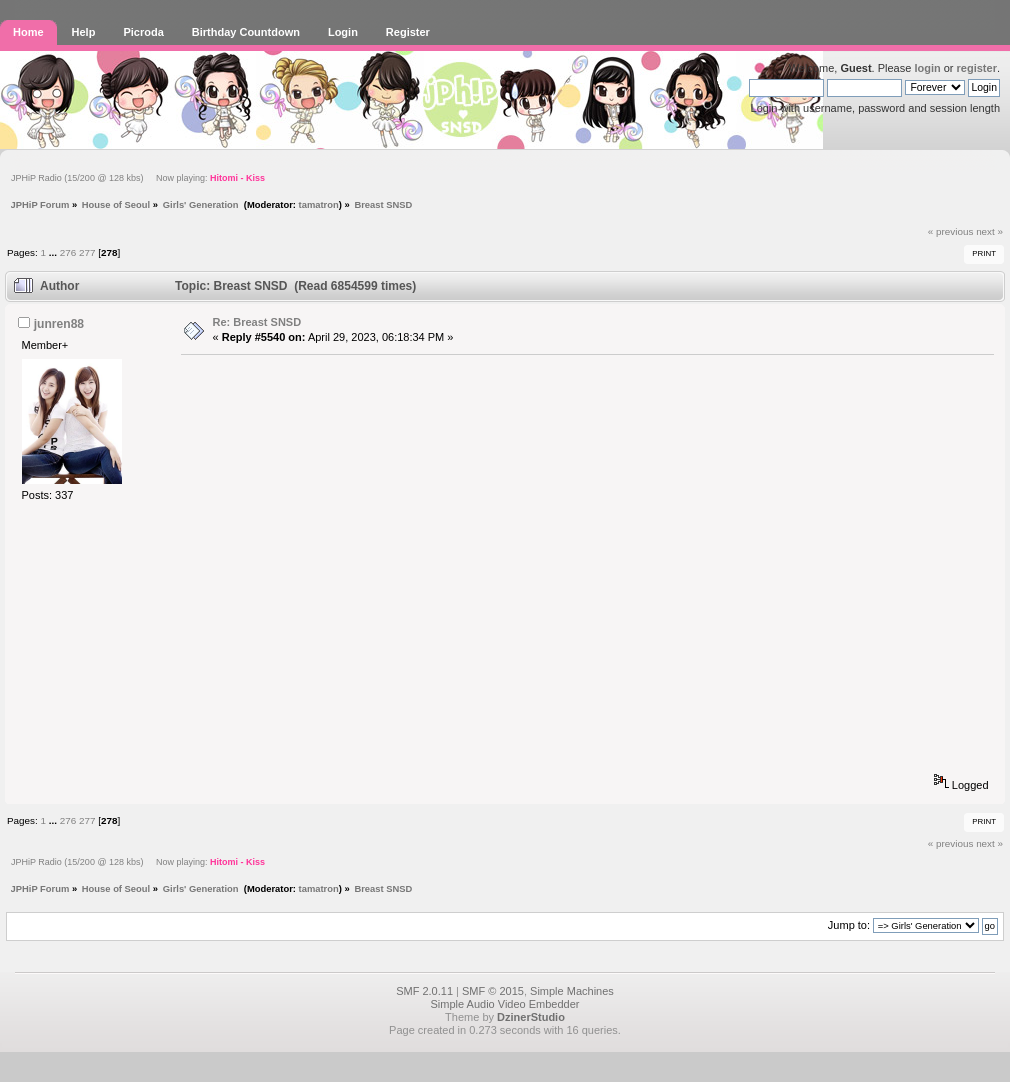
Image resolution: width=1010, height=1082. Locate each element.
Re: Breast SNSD (257, 322)
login (927, 68)
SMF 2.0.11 (424, 991)
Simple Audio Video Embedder (504, 1004)
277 (87, 252)
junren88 (59, 324)
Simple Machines (572, 991)
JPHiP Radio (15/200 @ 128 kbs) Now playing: (138, 178)
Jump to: (849, 925)
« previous (951, 231)
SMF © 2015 (493, 991)
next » (989, 231)
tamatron (319, 204)
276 (68, 252)
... (54, 252)
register (977, 68)
